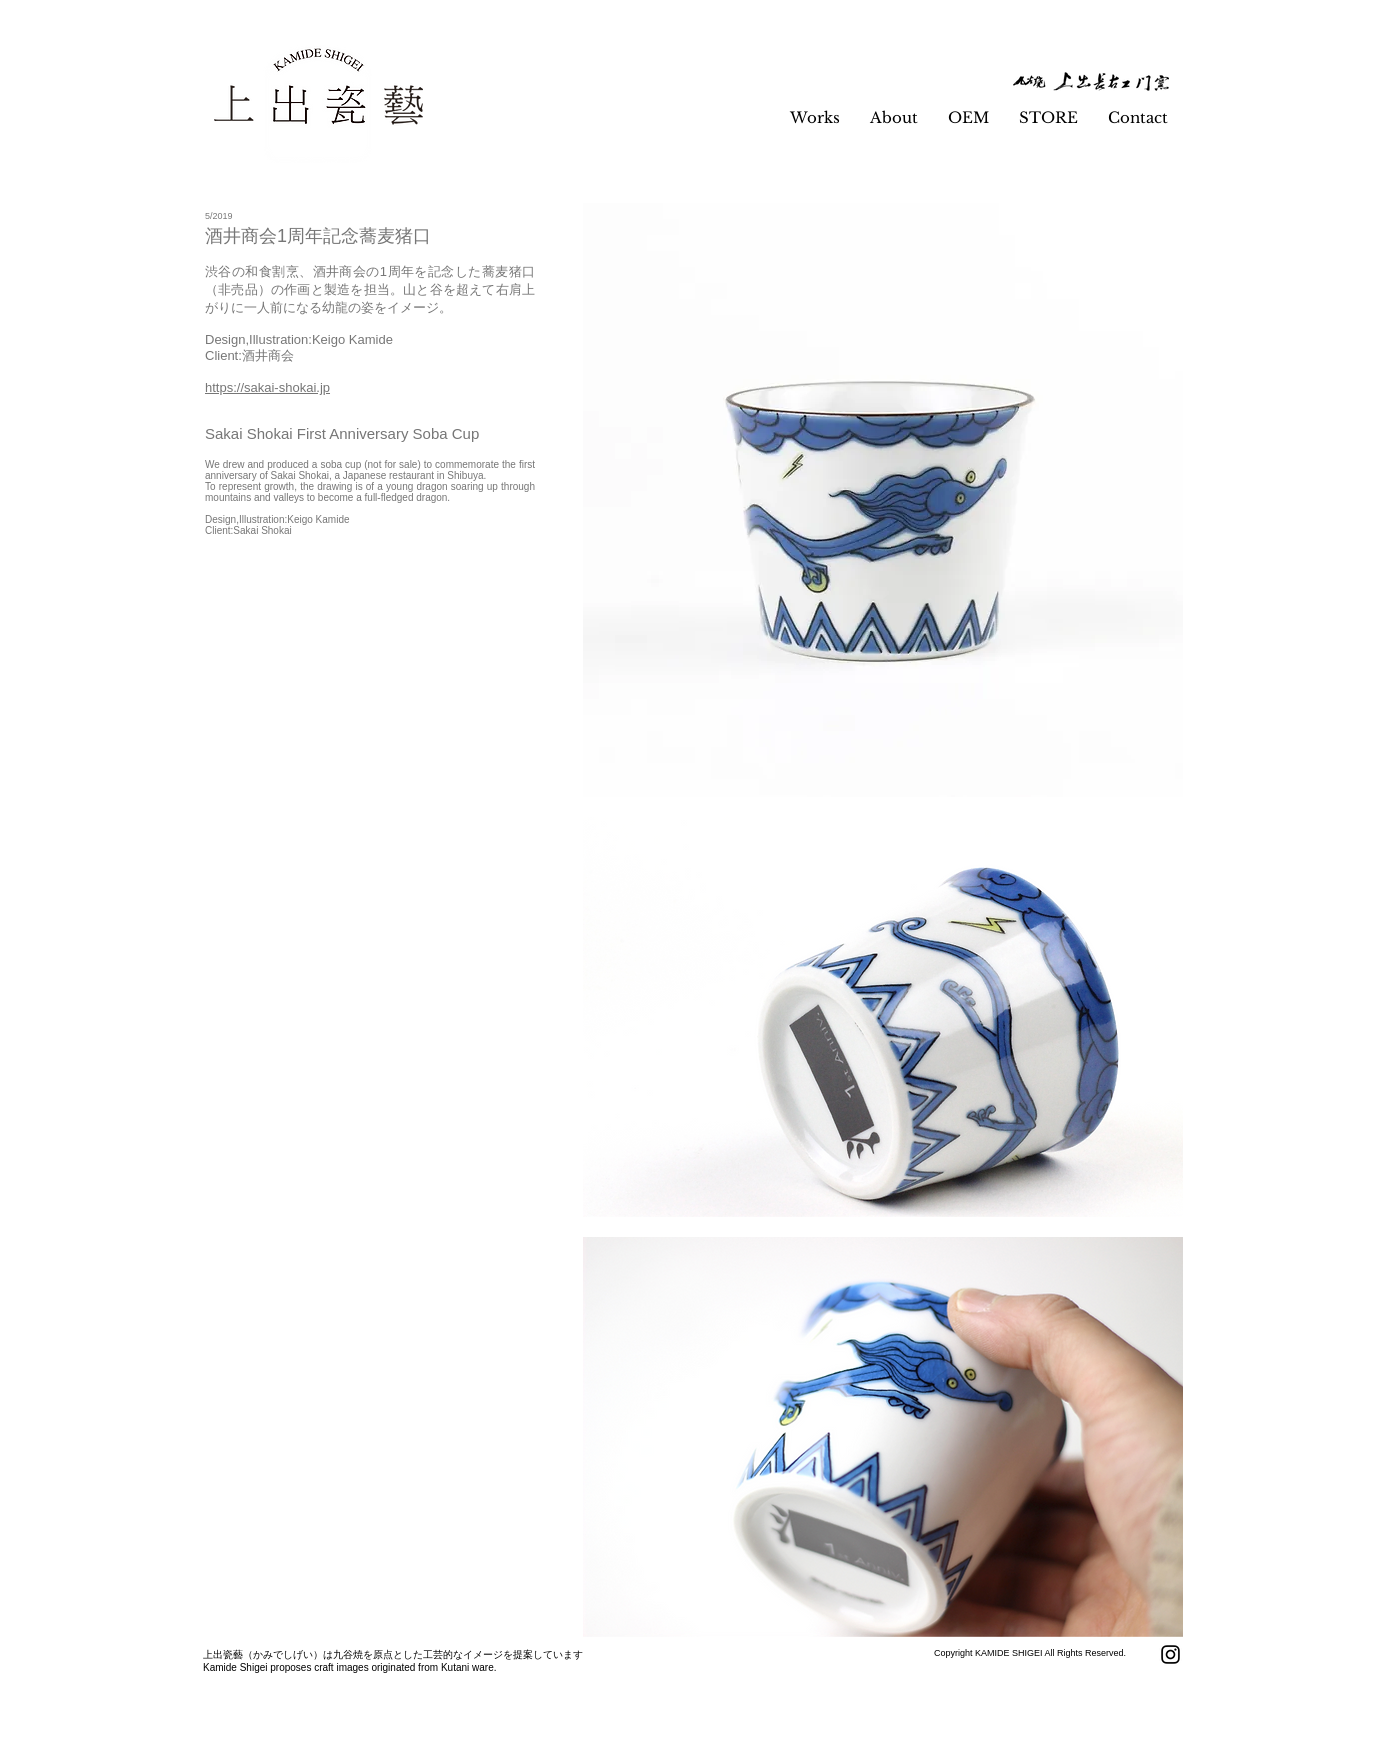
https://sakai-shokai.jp (267, 387)
